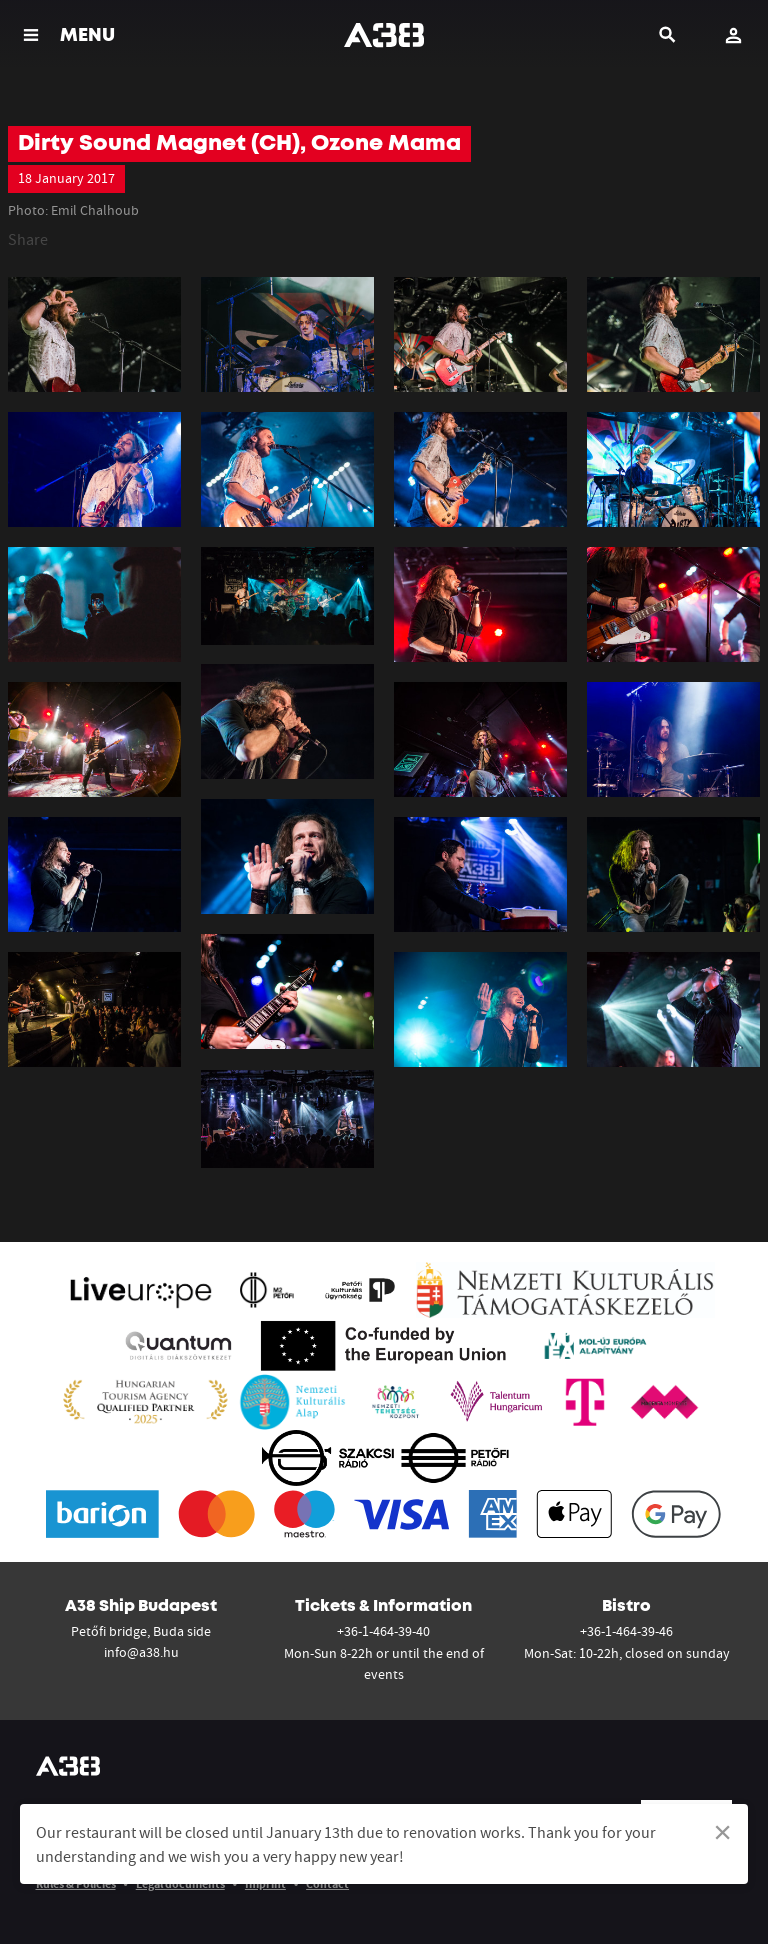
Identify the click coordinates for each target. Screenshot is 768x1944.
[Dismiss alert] (722, 1832)
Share (28, 239)
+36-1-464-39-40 (383, 1631)
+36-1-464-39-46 (626, 1631)
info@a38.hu (141, 1652)
